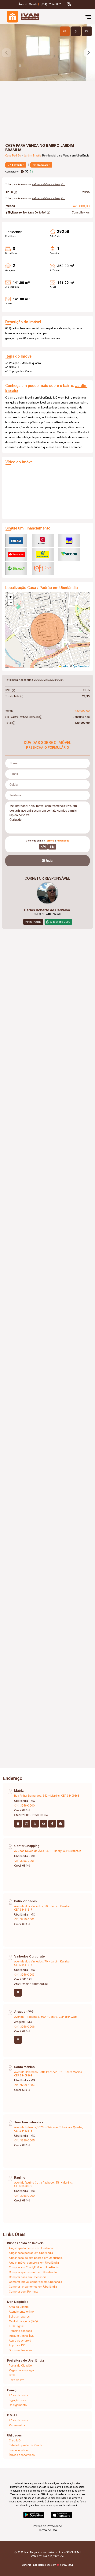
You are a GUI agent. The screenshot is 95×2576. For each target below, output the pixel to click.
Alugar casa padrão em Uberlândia (31, 2252)
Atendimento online (21, 2311)
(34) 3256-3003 (24, 1974)
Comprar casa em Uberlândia (27, 2277)
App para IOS (17, 2345)
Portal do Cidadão (20, 2365)
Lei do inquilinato (19, 2450)
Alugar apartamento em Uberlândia (31, 2248)
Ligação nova (17, 2400)
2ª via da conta (18, 2395)
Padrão (16, 155)
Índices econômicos (22, 2454)
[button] (69, 4)
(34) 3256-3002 (24, 1919)
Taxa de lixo (16, 2380)
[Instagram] (26, 1824)
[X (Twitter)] (35, 1824)
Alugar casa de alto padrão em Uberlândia (36, 2257)
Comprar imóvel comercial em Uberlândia (35, 2281)
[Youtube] (43, 1824)
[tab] (65, 31)
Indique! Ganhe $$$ (21, 2335)
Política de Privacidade (47, 2526)
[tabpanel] (47, 52)
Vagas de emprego (21, 2370)
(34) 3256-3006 (24, 2026)
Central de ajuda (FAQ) (23, 2321)
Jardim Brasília (33, 155)
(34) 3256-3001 (24, 1860)
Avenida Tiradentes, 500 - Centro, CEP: (45, 2016)
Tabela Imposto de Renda (25, 2445)
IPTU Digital (16, 2326)
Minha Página (33, 921)
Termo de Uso (47, 2530)
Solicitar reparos (19, 2316)
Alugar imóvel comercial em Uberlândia (34, 2262)
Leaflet (63, 666)
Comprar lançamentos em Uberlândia (33, 2286)
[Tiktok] (52, 1824)
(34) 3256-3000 (24, 1805)
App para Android (20, 2340)
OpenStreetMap (81, 666)
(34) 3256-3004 (24, 2085)
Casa (8, 155)
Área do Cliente (27, 4)
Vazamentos (17, 2425)
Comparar (41, 165)
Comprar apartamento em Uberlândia (33, 2272)
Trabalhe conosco (20, 2330)
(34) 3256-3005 (24, 2140)
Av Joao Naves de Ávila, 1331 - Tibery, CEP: (47, 1850)
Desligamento (18, 2405)
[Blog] (60, 1824)
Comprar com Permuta (23, 2291)
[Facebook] (18, 1824)
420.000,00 (81, 206)
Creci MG (15, 2440)
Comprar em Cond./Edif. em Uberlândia (34, 2267)
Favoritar (16, 165)
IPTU (12, 2375)
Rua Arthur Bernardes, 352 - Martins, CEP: (46, 1795)
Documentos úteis (20, 2350)
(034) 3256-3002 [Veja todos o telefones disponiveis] (51, 4)
